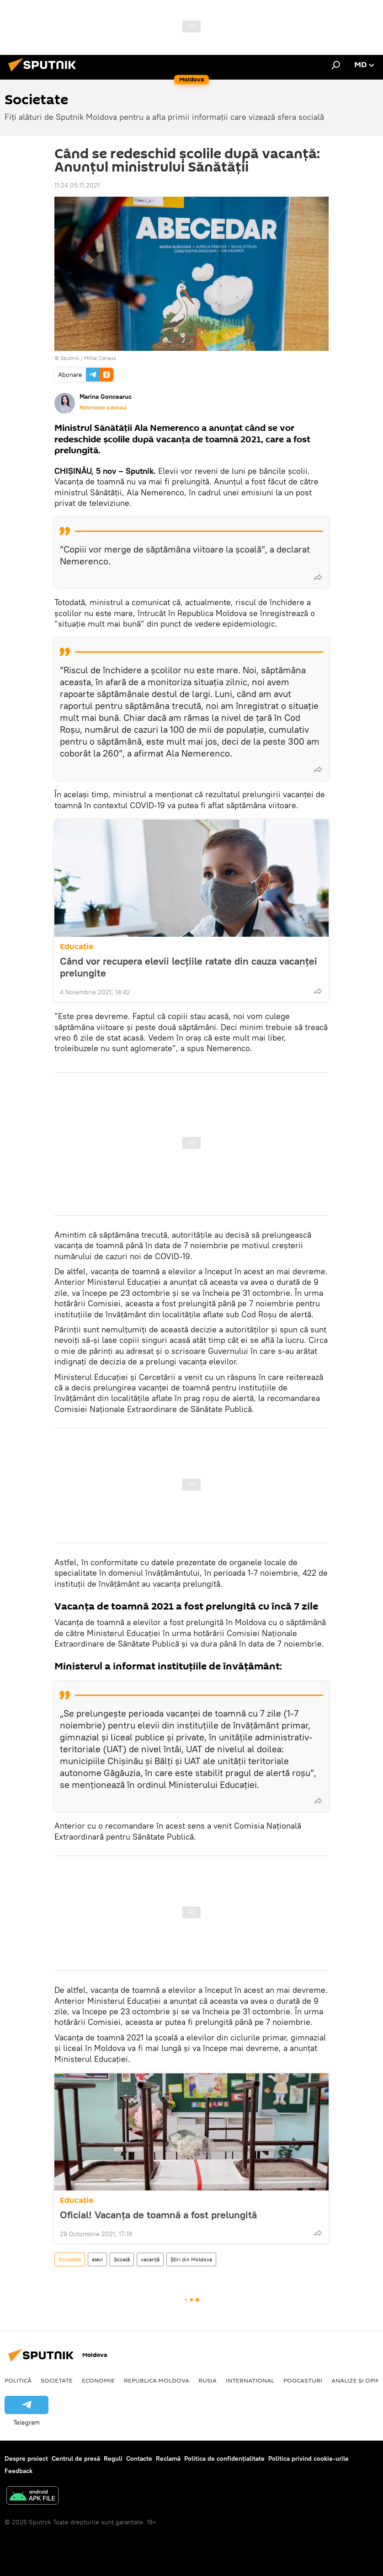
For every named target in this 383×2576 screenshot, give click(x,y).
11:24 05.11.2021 (77, 185)
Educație (76, 946)
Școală (122, 2259)
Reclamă (168, 2458)
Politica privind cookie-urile (308, 2458)
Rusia (207, 2380)
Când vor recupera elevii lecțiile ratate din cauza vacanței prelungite (188, 967)
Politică (18, 2380)
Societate (70, 2259)
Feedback (18, 2471)
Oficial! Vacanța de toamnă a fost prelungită (158, 2215)
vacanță (150, 2259)
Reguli (113, 2458)
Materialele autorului (103, 407)
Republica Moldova (156, 2380)
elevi (97, 2259)
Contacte (139, 2458)
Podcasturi (302, 2380)
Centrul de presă (76, 2458)
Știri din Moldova (191, 2259)
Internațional (250, 2380)
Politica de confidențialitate (224, 2458)
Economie (98, 2380)
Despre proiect (26, 2458)
